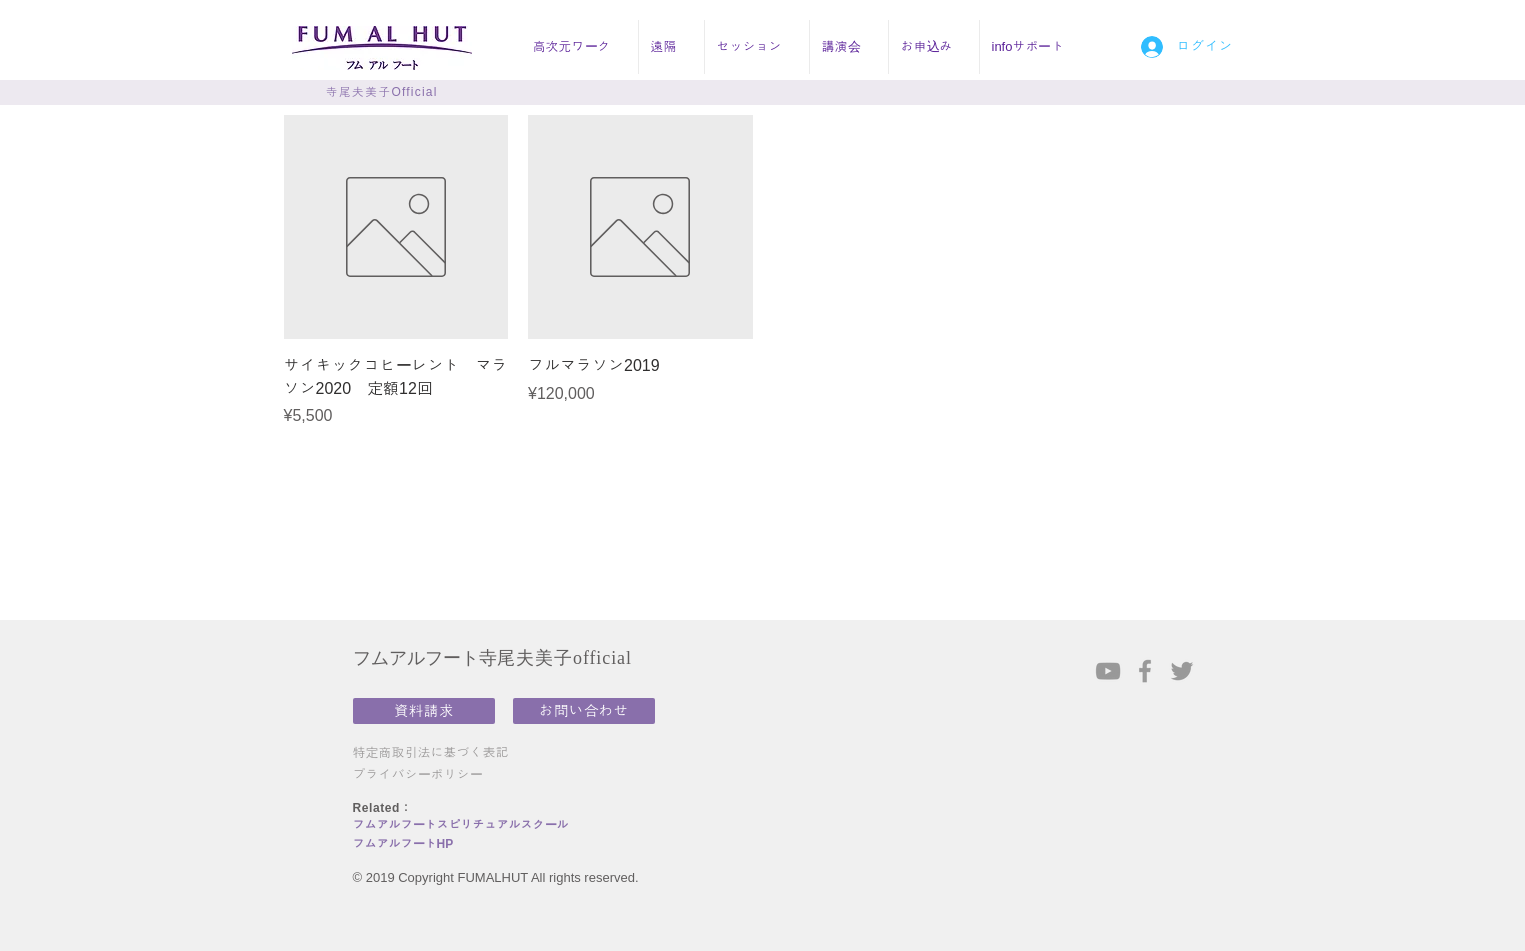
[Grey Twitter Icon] (1182, 671)
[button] (579, 47)
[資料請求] (424, 711)
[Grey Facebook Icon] (1145, 671)
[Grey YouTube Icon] (1108, 671)
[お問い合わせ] (584, 711)
